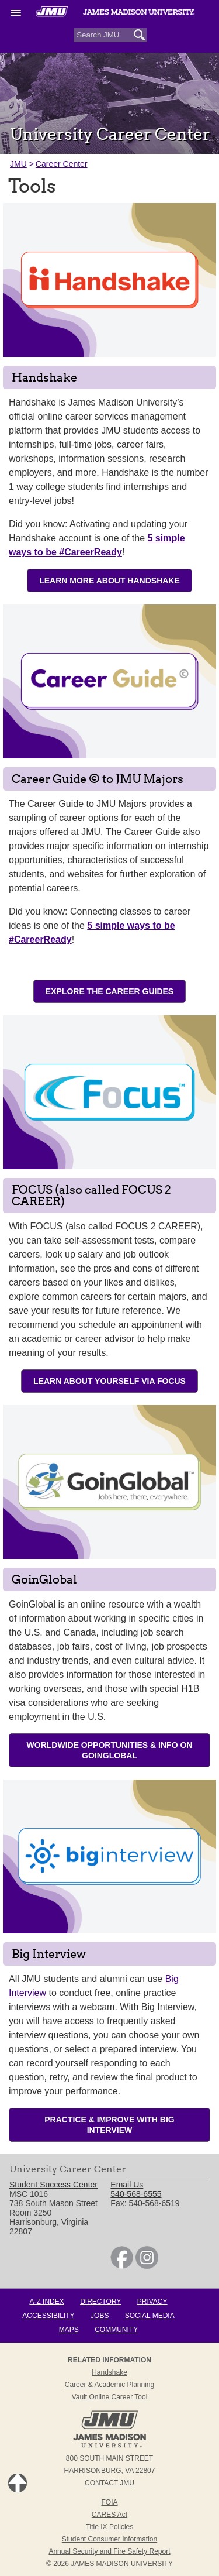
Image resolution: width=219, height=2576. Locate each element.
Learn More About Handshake (109, 580)
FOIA (109, 2502)
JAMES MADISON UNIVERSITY (122, 2564)
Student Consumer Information (109, 2539)
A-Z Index (46, 2301)
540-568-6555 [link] (135, 2194)
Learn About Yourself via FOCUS (109, 1381)
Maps (69, 2330)
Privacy (152, 2301)
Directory (100, 2301)
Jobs (100, 2315)
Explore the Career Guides (109, 991)
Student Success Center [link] (53, 2184)
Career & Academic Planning (109, 2385)
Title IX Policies (110, 2527)
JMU (18, 164)
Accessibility (48, 2315)
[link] (121, 2266)
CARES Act (109, 2514)
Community (116, 2330)
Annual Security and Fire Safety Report (109, 2551)
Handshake (109, 2372)
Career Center (62, 164)
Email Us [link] (126, 2184)
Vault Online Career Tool (110, 2397)
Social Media (150, 2315)
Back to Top (17, 2483)
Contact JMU (109, 2483)
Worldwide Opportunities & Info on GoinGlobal (110, 1750)
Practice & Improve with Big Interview (109, 2125)
